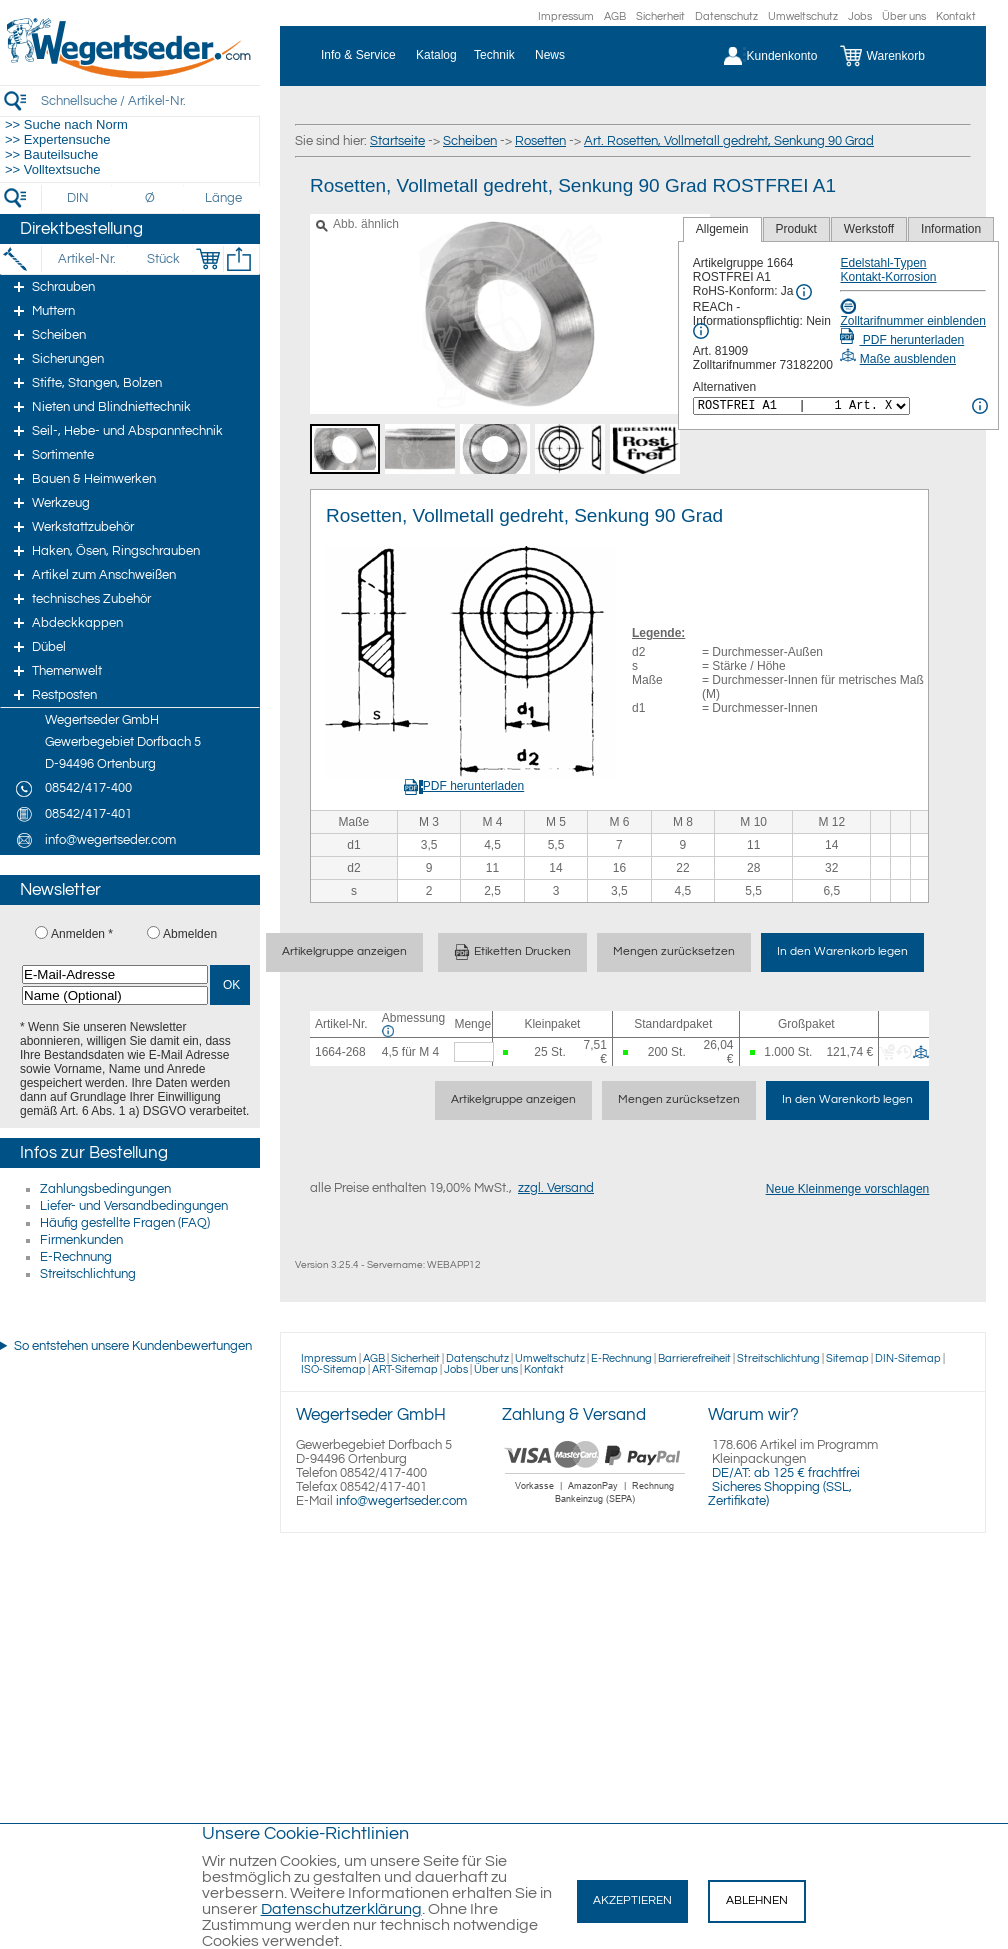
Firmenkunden (81, 1240)
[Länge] (223, 198)
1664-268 (340, 1052)
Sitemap (847, 1358)
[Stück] (162, 259)
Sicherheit (660, 16)
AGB (615, 16)
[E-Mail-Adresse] (115, 974)
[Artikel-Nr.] (86, 259)
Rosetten (540, 141)
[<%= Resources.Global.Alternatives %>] (801, 406)
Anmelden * (82, 934)
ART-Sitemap (405, 1369)
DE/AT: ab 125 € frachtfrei (786, 1473)
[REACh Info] (701, 331)
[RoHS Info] (804, 292)
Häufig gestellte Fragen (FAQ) (125, 1223)
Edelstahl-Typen (883, 263)
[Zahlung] (595, 1506)
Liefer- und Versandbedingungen (134, 1206)
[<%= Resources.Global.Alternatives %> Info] (980, 406)
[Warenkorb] (897, 56)
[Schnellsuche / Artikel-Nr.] (150, 100)
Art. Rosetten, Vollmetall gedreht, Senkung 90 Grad (729, 141)
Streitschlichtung (88, 1274)
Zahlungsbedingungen (105, 1189)
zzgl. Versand (556, 1188)
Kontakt (956, 16)
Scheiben (470, 141)
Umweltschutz (803, 16)
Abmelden (190, 934)
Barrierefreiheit (694, 1358)
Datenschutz (726, 16)
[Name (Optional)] (115, 995)
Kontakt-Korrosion (888, 277)
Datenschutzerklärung (341, 1909)
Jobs (860, 16)
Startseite (397, 141)
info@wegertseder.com (401, 1501)
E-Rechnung (76, 1257)
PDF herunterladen (902, 340)
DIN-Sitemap (908, 1358)
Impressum (566, 16)
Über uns (904, 16)
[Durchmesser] (151, 198)
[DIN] (78, 198)
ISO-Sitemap (333, 1369)
